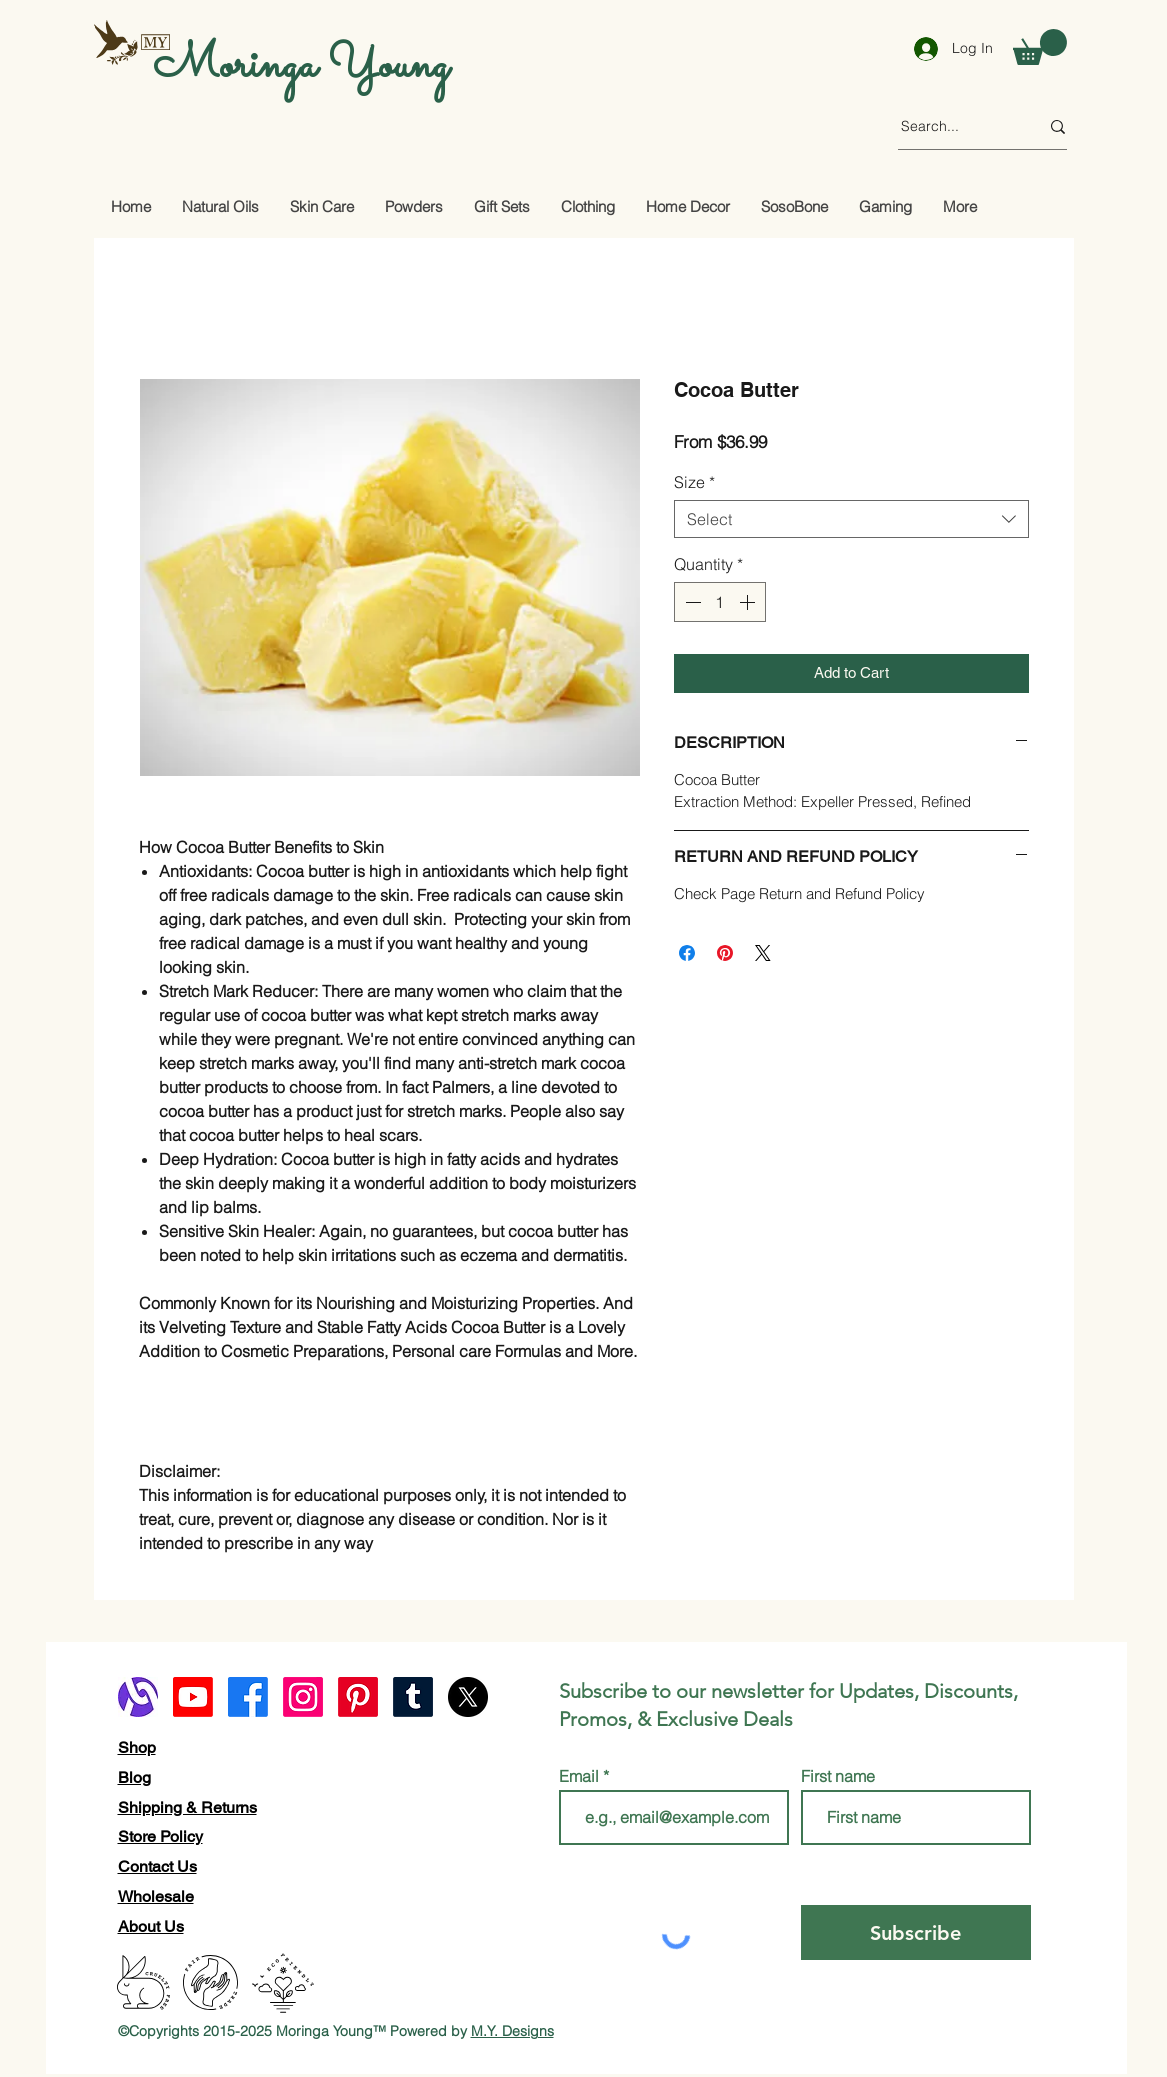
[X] (468, 1697)
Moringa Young (301, 66)
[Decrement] (691, 602)
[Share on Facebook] (687, 953)
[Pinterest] (358, 1697)
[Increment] (749, 602)
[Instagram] (303, 1697)
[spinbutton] (720, 602)
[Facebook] (248, 1697)
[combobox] (851, 519)
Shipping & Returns (187, 1807)
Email (581, 1776)
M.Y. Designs (512, 2031)
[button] (1040, 47)
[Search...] (955, 127)
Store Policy (160, 1836)
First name (838, 1776)
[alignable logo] (138, 1697)
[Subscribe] (916, 1932)
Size (694, 482)
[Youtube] (193, 1697)
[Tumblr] (413, 1697)
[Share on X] (763, 953)
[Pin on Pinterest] (725, 953)
